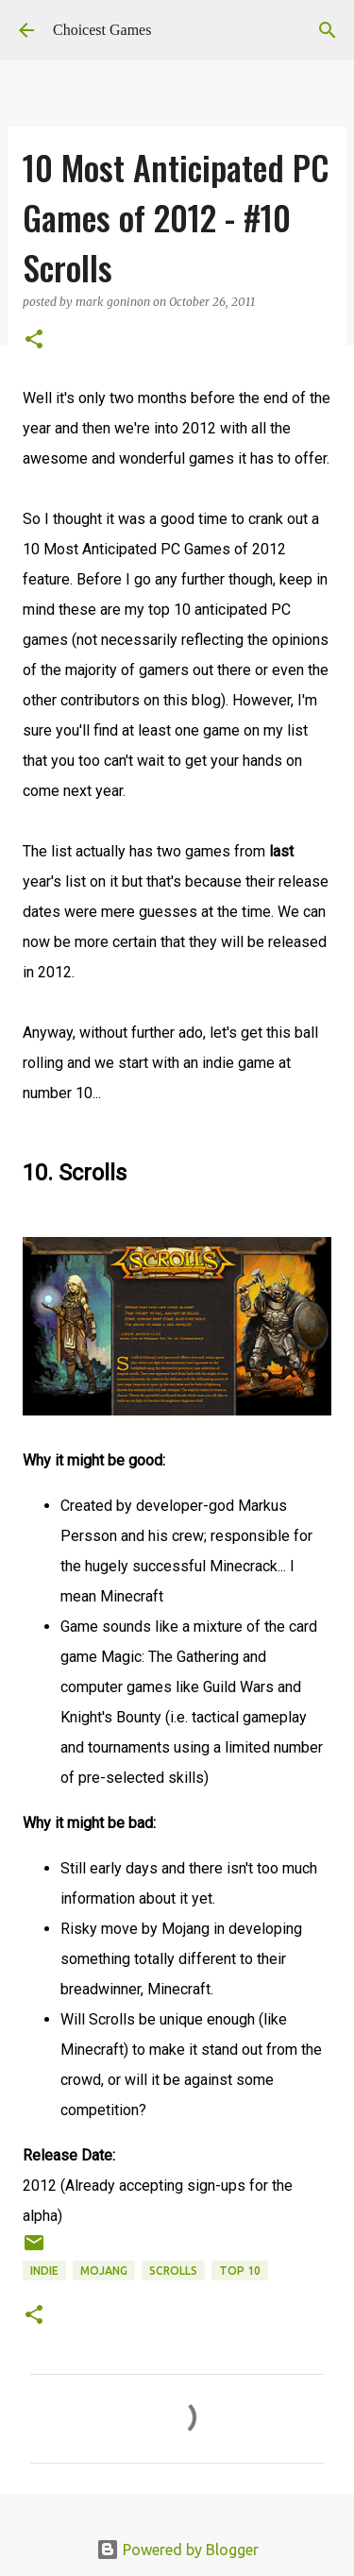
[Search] (327, 30)
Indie (44, 2270)
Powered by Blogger (177, 2549)
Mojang (103, 2270)
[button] (34, 340)
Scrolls (173, 2270)
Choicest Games (102, 30)
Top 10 (240, 2270)
